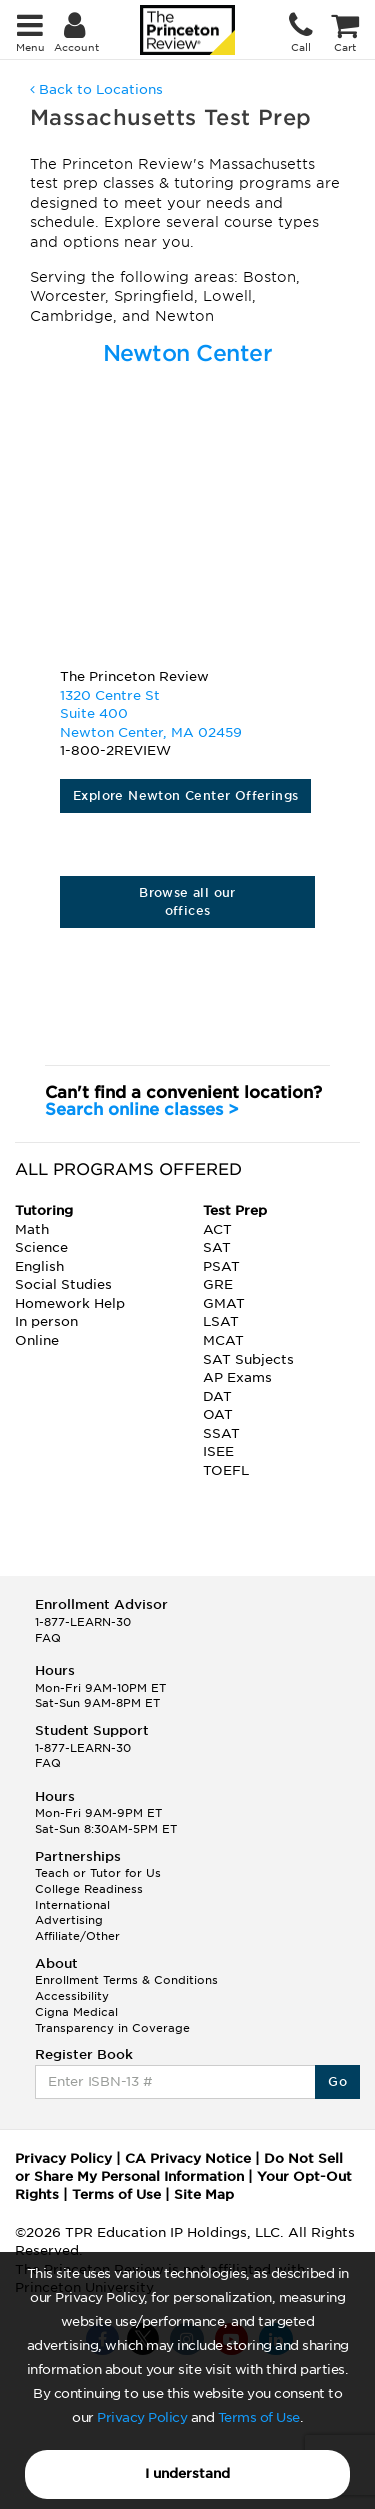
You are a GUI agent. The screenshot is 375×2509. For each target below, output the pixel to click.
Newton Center (188, 353)
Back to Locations (96, 89)
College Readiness (89, 1889)
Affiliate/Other (77, 1936)
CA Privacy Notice (188, 2158)
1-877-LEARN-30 (83, 1622)
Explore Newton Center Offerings (185, 795)
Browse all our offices (187, 901)
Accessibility (72, 1996)
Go (337, 2081)
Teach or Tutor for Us (98, 1873)
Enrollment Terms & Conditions (126, 1980)
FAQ (48, 1638)
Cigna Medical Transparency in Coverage (112, 2020)
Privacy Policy (142, 2417)
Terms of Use (259, 2417)
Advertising (69, 1920)
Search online (142, 1109)
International (72, 1905)
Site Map (204, 2194)
